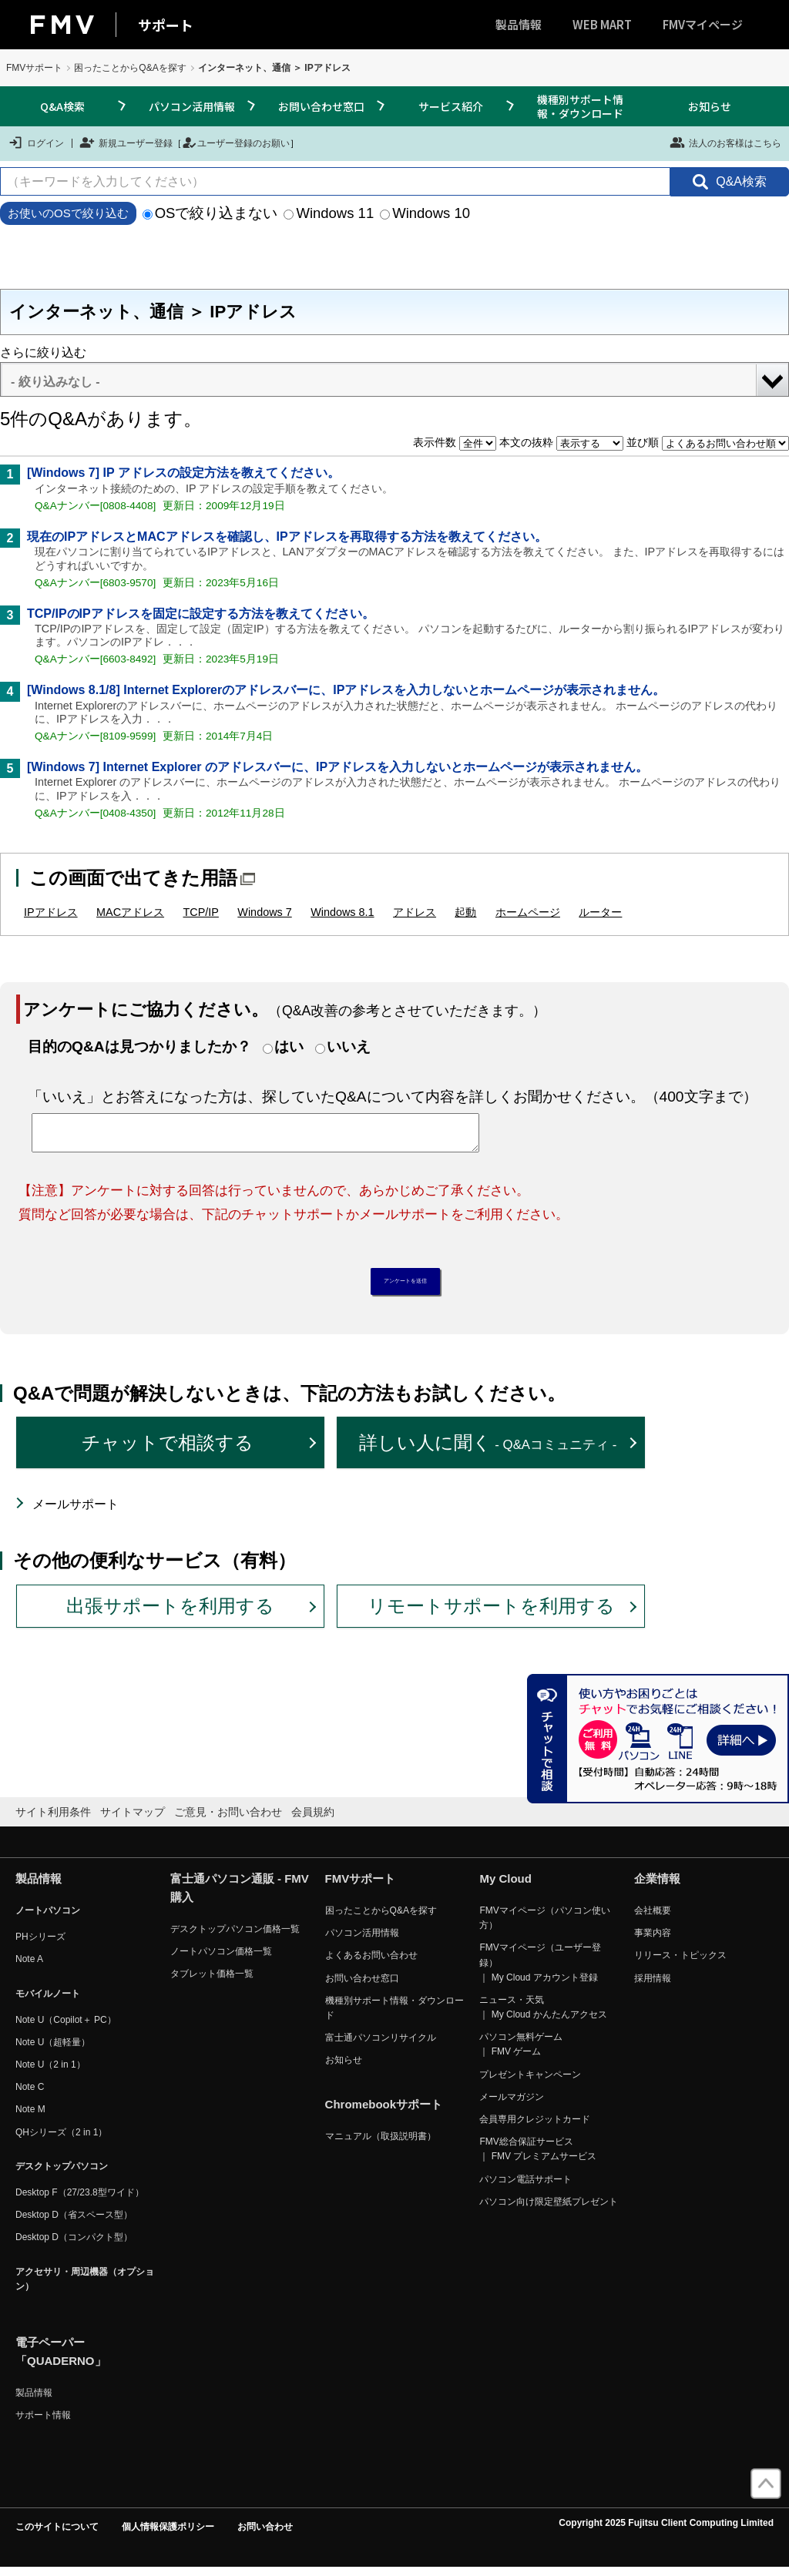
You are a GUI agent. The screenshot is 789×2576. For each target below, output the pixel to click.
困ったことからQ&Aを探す (130, 67)
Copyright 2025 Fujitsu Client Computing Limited (666, 2531)
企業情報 (657, 1886)
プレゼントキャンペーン (530, 2082)
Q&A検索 (62, 106)
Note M (30, 2117)
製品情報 (518, 24)
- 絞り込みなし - (55, 381)
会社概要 (652, 1918)
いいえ (349, 1046)
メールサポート (75, 1511)
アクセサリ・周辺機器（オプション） (84, 2286)
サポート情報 (43, 2423)
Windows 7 (264, 912)
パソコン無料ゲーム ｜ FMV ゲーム (520, 2052)
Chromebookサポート (384, 2112)
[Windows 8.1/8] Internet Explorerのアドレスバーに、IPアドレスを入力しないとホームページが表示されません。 (346, 689)
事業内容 (652, 1941)
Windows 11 (329, 213)
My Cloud (505, 1886)
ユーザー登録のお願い (236, 142)
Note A (29, 1967)
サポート (165, 25)
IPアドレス (51, 912)
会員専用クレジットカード (534, 2127)
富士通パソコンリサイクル (380, 2045)
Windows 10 (425, 213)
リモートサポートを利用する (491, 1613)
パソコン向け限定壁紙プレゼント (548, 2209)
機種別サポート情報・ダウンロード (580, 106)
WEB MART (602, 24)
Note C (29, 2095)
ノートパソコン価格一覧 (221, 1959)
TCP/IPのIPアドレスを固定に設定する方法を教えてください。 (200, 613)
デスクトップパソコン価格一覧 (235, 1936)
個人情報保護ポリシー (168, 2535)
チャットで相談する (167, 1451)
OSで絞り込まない (210, 213)
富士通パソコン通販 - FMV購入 (239, 1895)
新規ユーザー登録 (126, 142)
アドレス (414, 912)
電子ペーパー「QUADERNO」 (60, 2359)
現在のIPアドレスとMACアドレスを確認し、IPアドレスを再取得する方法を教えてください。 (287, 536)
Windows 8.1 (342, 912)
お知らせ (709, 106)
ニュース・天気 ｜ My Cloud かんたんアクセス (542, 2015)
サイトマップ (132, 1820)
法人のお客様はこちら (725, 142)
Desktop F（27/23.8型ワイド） (79, 2200)
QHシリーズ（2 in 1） (61, 2140)
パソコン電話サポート (525, 2187)
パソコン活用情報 (192, 106)
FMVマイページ (703, 24)
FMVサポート (34, 67)
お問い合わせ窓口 (321, 106)
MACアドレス (130, 912)
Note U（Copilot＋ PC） (65, 2027)
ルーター (600, 912)
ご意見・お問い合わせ (228, 1820)
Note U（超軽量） (52, 2049)
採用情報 (652, 1986)
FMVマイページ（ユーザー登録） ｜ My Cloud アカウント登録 (539, 1970)
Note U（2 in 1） (50, 2072)
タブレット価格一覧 (211, 1982)
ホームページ (527, 912)
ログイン (36, 142)
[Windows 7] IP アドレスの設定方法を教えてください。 (183, 472)
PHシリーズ (40, 1945)
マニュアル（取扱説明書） (380, 2144)
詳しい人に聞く (488, 1451)
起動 (465, 912)
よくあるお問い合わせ (371, 1963)
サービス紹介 (450, 106)
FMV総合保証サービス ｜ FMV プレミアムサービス (537, 2157)
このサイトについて (57, 2535)
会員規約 (312, 1820)
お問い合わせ (265, 2535)
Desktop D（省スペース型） (74, 2223)
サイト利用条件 (53, 1820)
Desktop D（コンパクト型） (74, 2245)
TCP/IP (201, 912)
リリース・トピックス (680, 1963)
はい (289, 1046)
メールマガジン (511, 2104)
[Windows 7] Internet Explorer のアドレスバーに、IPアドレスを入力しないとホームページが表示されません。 (337, 766)
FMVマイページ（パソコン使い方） (544, 1925)
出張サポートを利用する (170, 1613)
